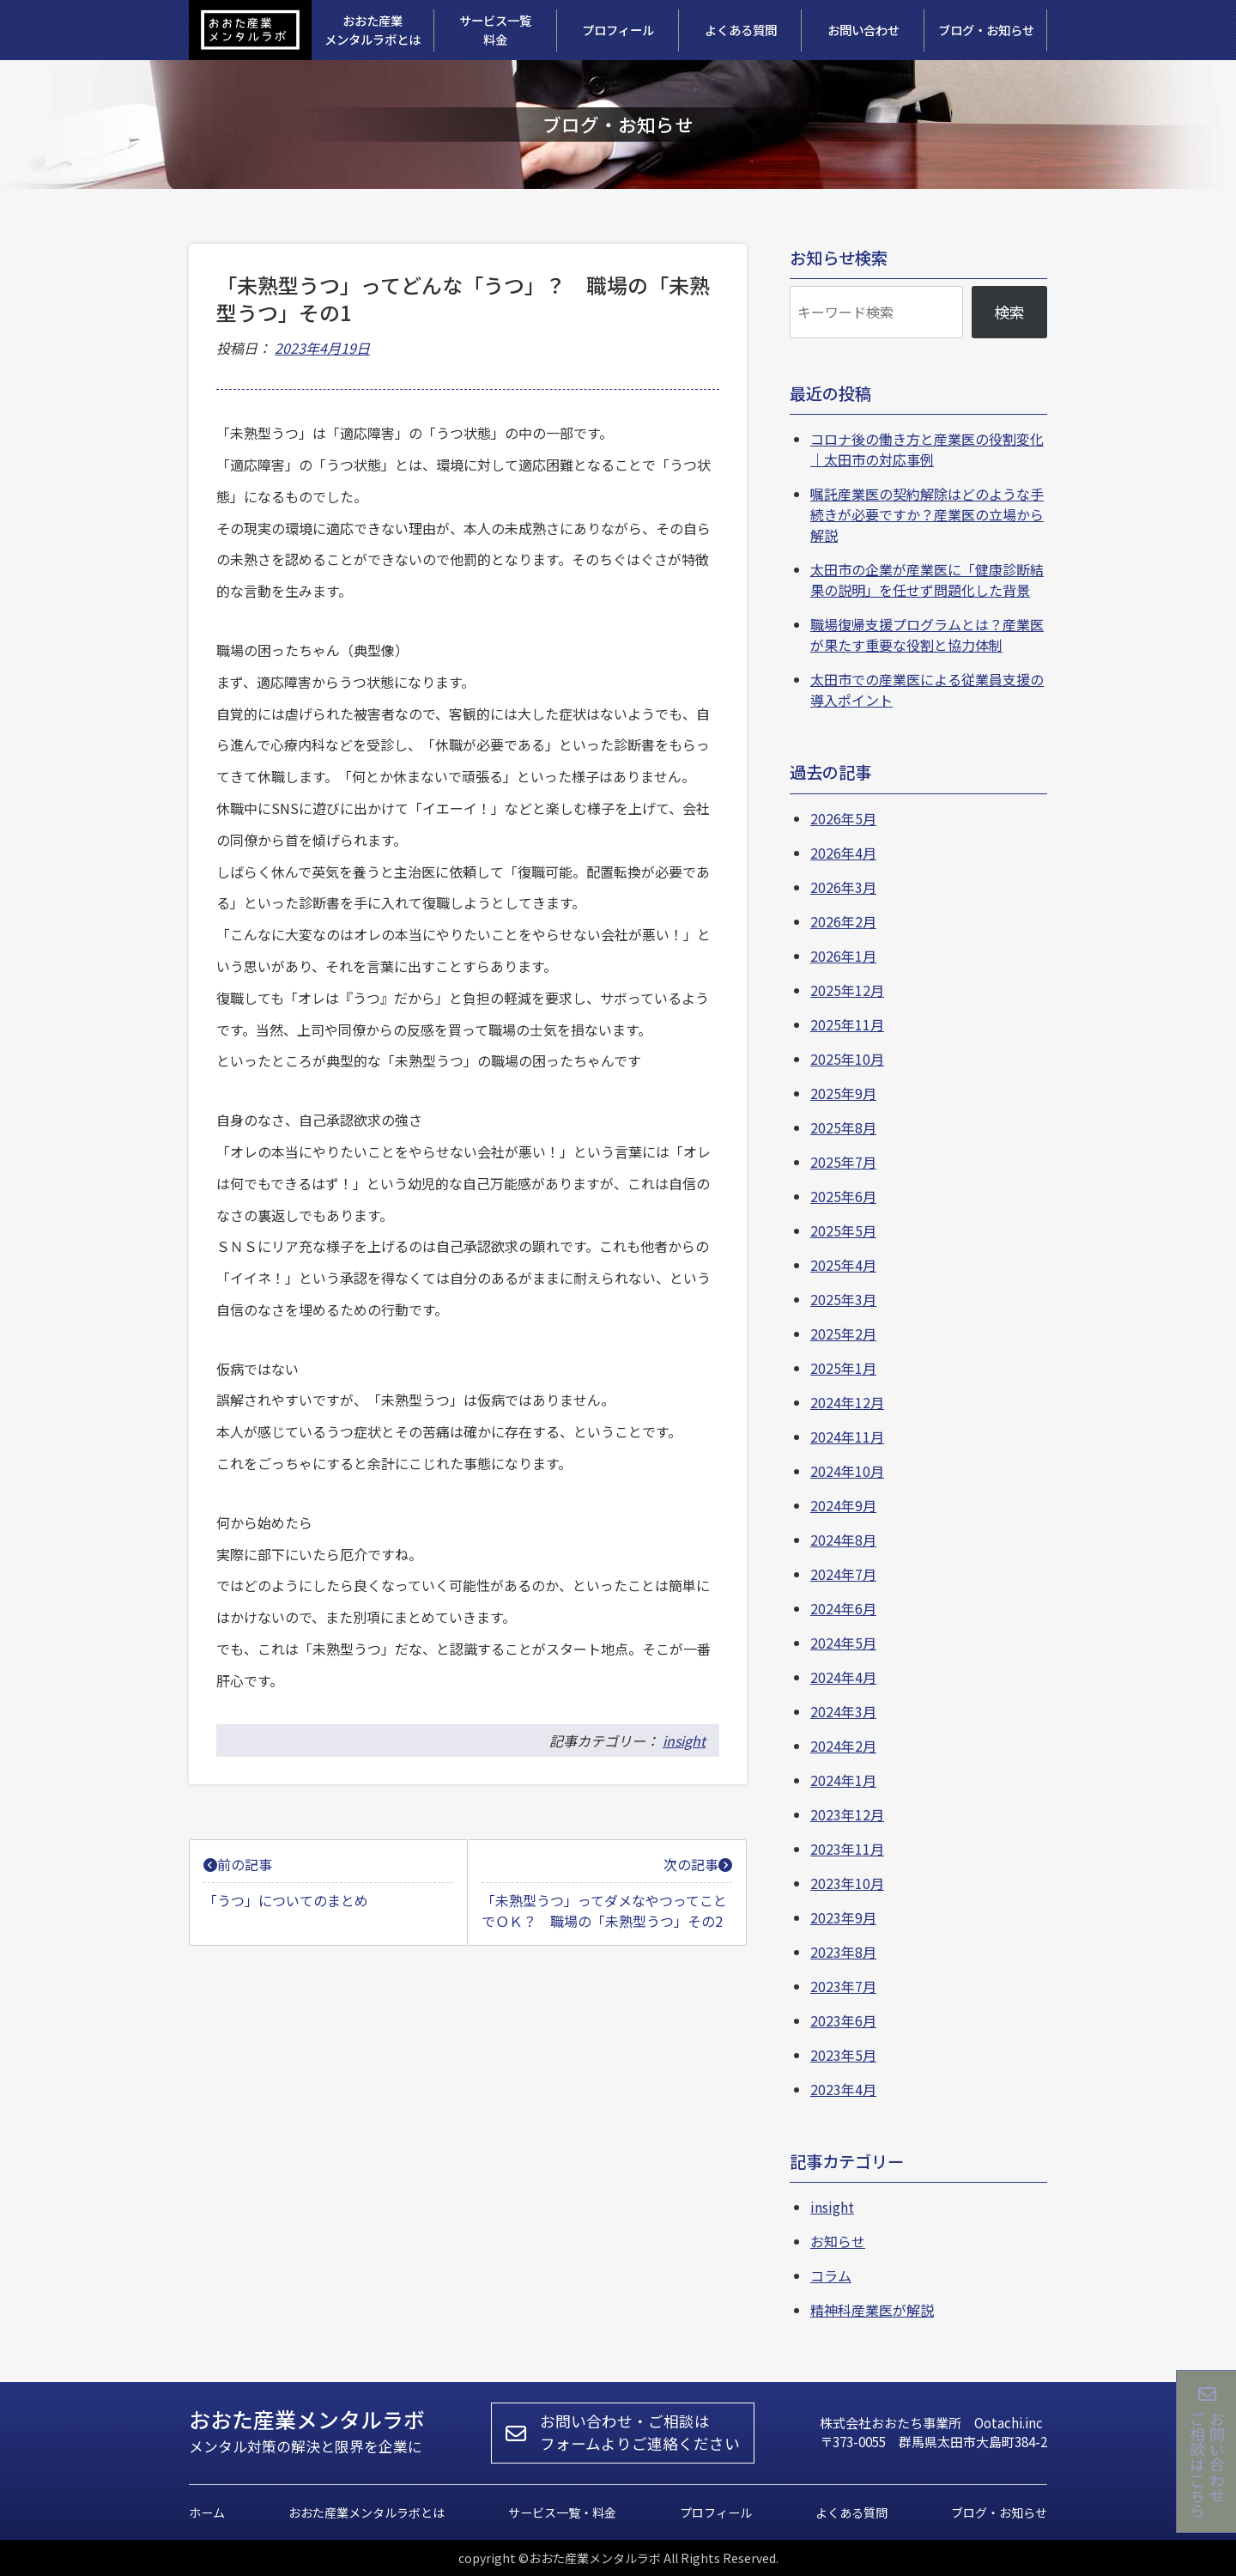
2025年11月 (847, 1024)
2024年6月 (843, 1608)
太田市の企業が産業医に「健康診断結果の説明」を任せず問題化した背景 (927, 579)
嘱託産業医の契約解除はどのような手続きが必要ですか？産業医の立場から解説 (927, 514)
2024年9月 (843, 1505)
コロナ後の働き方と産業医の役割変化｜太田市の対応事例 (927, 449)
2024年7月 (843, 1574)
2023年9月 (843, 1917)
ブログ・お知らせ (999, 2512)
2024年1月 (843, 1780)
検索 (1009, 312)
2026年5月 (843, 818)
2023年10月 (847, 1883)
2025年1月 (843, 1368)
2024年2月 (843, 1745)
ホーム (207, 2512)
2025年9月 (843, 1093)
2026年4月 (843, 852)
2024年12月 (847, 1402)
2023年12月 (847, 1814)
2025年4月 (843, 1265)
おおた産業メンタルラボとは (366, 2512)
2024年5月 (843, 1642)
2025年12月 (847, 990)
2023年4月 (843, 2089)
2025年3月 (843, 1299)
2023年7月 (843, 1986)
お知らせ (837, 2241)
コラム (830, 2275)
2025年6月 (843, 1196)
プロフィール (716, 2512)
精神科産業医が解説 (872, 2310)
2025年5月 (843, 1230)
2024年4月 (843, 1677)
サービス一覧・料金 (562, 2512)
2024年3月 (843, 1711)
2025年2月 (843, 1333)
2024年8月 (843, 1539)
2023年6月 (843, 2020)
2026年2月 (843, 921)
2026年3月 (843, 887)
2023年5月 (843, 2054)
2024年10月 (847, 1471)
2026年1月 (843, 955)
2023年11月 (847, 1848)
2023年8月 (843, 1951)
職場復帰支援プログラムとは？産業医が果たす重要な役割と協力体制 (927, 634)
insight (684, 1740)
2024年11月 (847, 1436)
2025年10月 (847, 1058)
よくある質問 (851, 2512)
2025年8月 (843, 1127)
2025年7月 (843, 1161)
